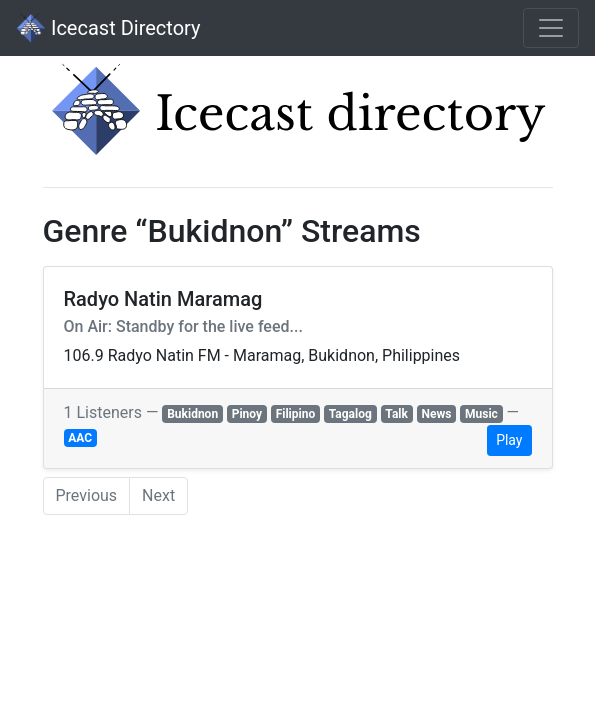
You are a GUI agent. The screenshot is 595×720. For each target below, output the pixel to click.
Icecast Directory (108, 28)
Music (481, 414)
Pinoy (247, 414)
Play (509, 440)
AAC (80, 438)
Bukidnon (192, 414)
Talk (396, 414)
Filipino (296, 414)
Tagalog (350, 414)
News (437, 414)
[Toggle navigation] (551, 28)
